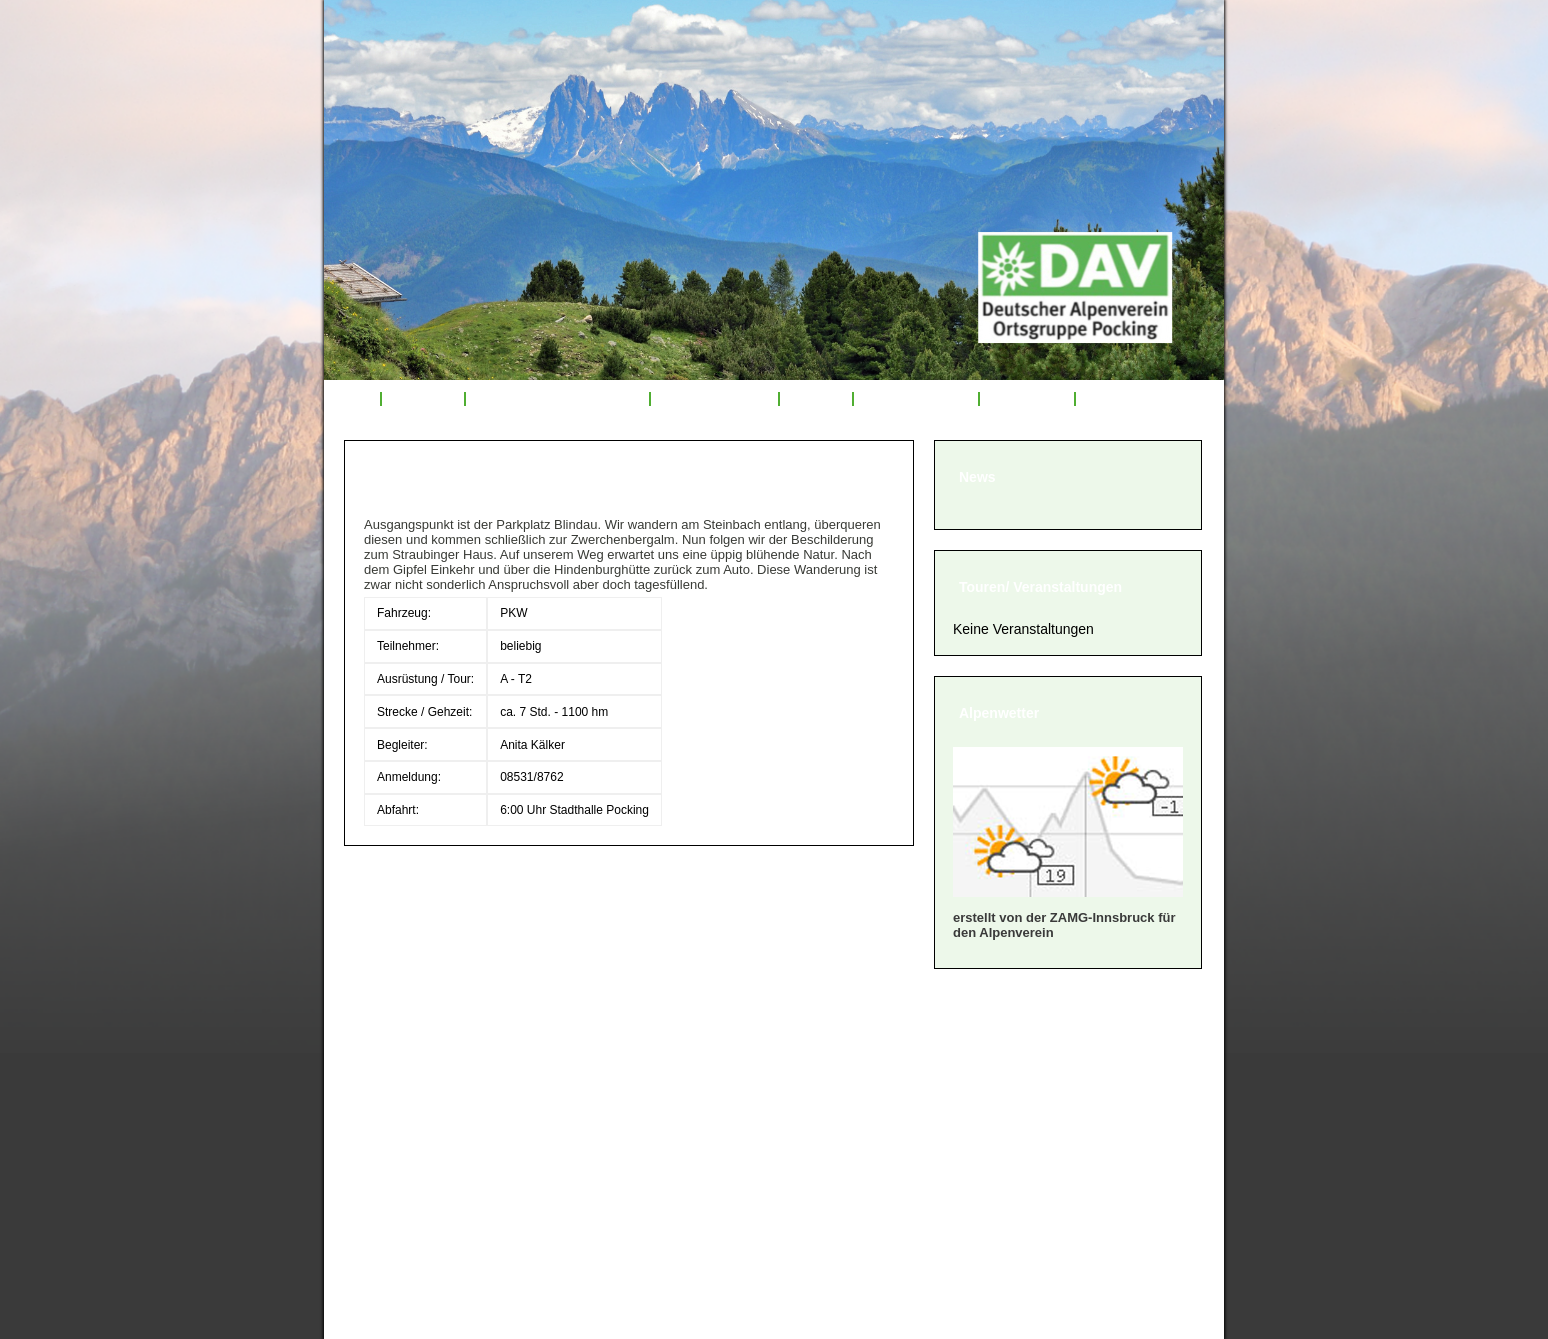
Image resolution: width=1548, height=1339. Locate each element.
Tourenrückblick (714, 399)
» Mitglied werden (421, 1065)
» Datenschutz (408, 1165)
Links (1106, 399)
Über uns (423, 399)
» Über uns (395, 1040)
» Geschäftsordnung (432, 1090)
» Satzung (392, 1115)
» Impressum (403, 1140)
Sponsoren (1027, 399)
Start (352, 399)
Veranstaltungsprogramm (558, 399)
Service (816, 399)
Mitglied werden (916, 399)
